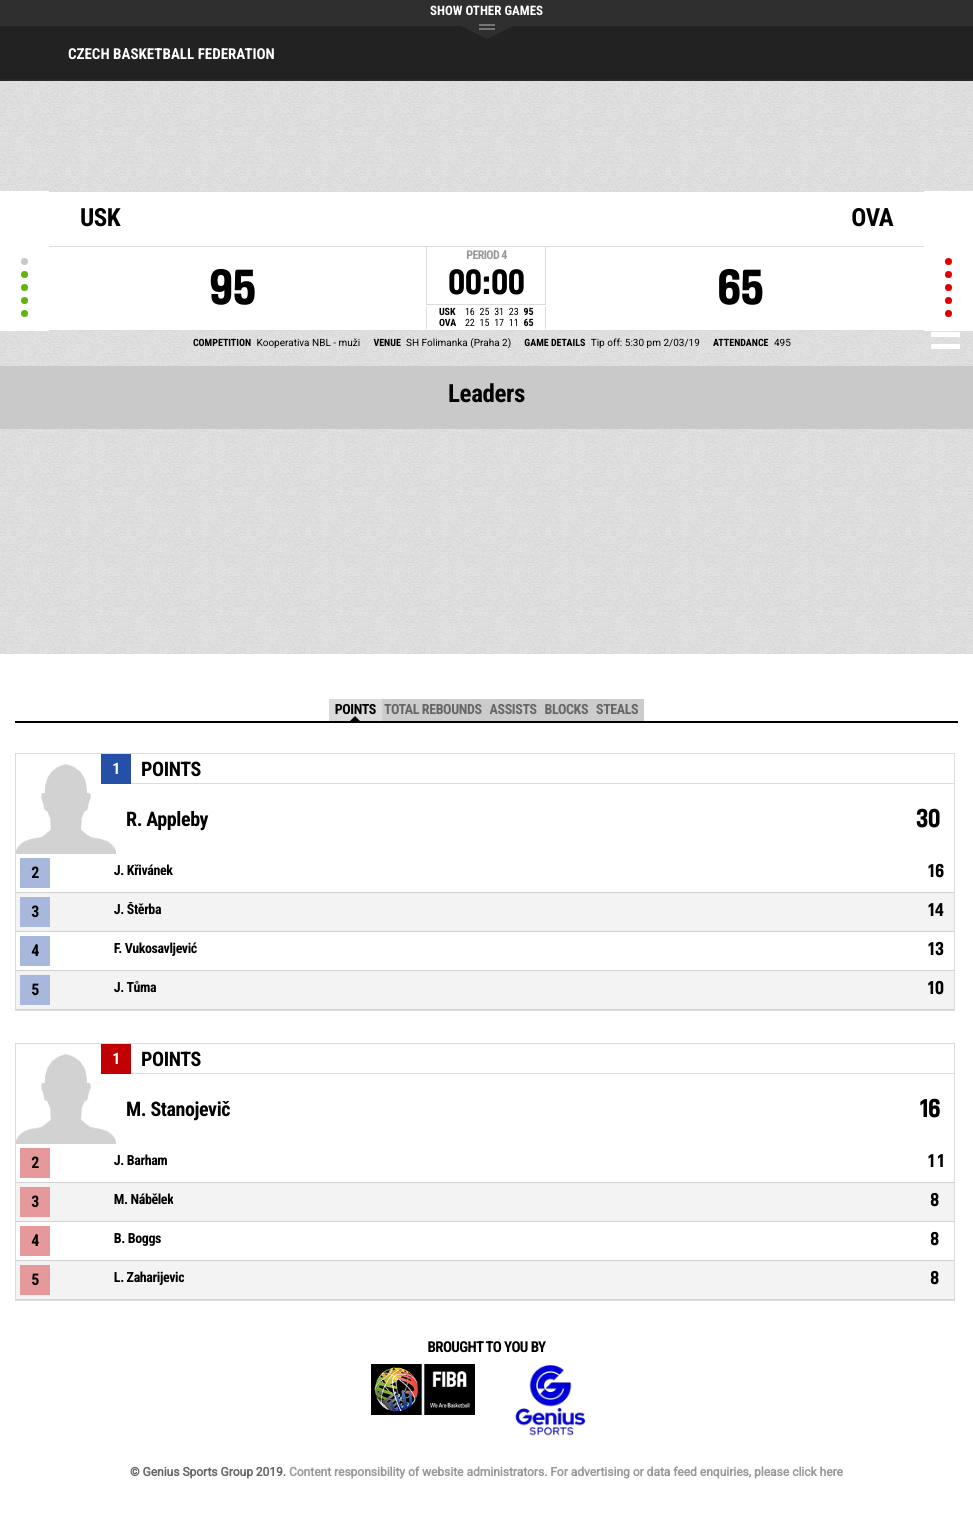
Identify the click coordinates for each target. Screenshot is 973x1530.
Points (355, 710)
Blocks (566, 710)
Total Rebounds (433, 710)
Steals (617, 710)
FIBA (423, 1400)
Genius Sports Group (550, 1400)
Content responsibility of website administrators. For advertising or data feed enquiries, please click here (566, 1472)
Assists (513, 710)
